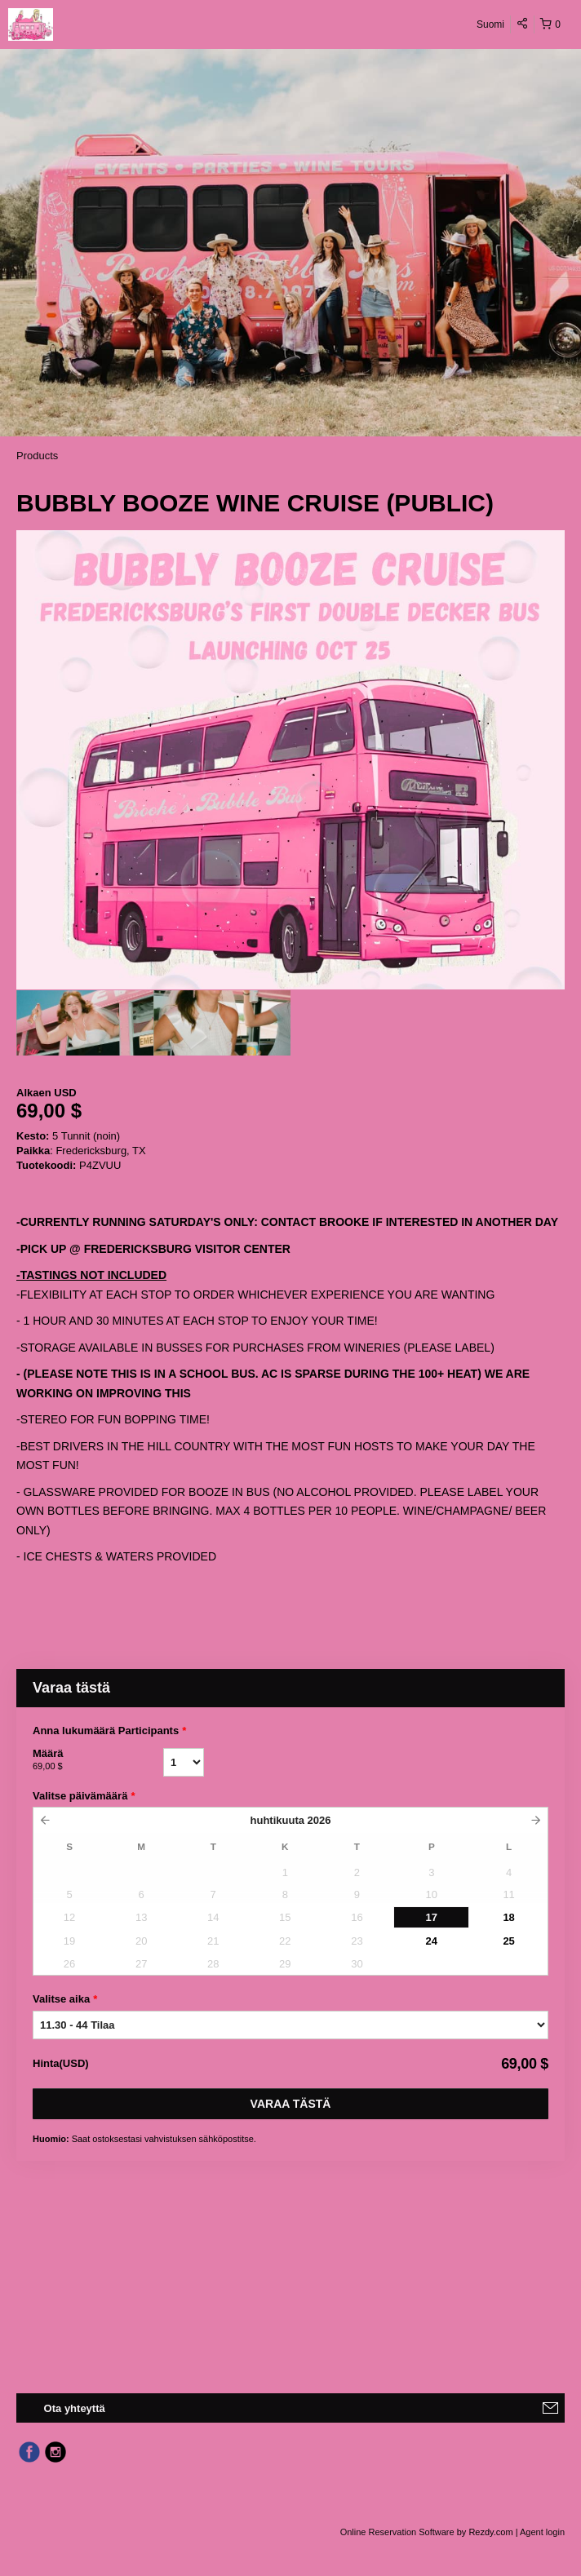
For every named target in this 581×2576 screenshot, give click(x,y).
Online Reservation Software (397, 2532)
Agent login (542, 2532)
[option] (84, 1023)
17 (431, 1917)
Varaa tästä (291, 2103)
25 (508, 1941)
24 (431, 1941)
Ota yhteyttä (74, 2408)
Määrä (98, 1760)
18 (508, 1917)
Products (37, 455)
